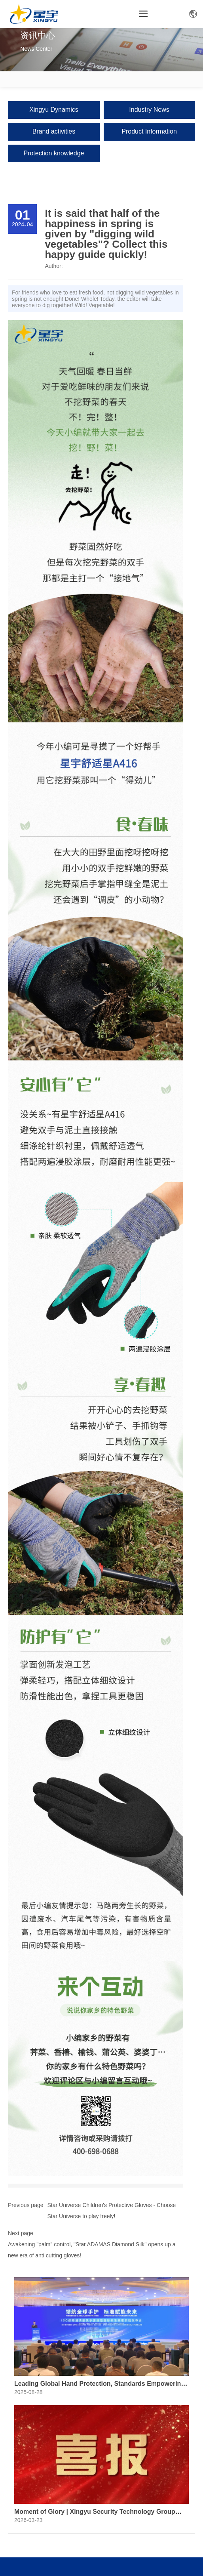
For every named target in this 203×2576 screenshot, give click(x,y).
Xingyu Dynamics (53, 109)
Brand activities (54, 131)
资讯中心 (37, 35)
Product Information (149, 131)
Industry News (149, 109)
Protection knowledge (53, 153)
